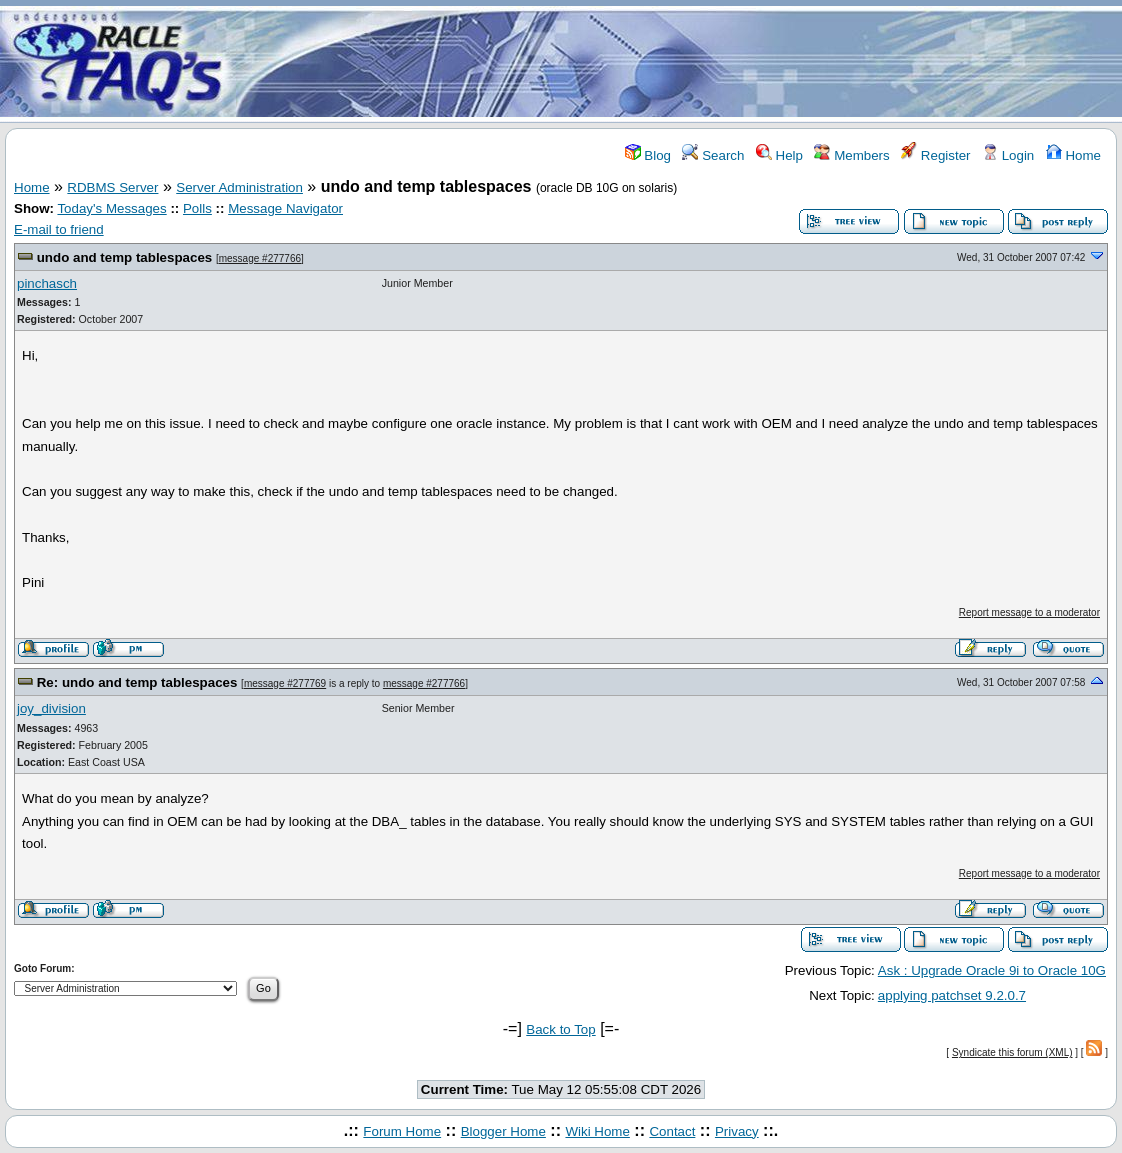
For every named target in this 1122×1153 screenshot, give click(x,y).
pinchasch (47, 283)
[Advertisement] (679, 63)
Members (851, 155)
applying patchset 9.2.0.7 (952, 995)
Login (1008, 155)
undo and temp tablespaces (125, 257)
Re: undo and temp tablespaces (137, 682)
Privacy (737, 1131)
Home (1073, 155)
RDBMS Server (112, 187)
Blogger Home (503, 1131)
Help (779, 155)
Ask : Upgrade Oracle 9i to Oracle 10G (992, 970)
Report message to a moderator (1029, 612)
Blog (648, 155)
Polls (197, 208)
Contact (672, 1131)
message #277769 (285, 683)
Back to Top (560, 1029)
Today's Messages (111, 208)
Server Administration (239, 187)
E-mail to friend (59, 229)
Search (713, 155)
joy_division (51, 708)
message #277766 (260, 258)
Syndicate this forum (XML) (1012, 1052)
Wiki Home (597, 1131)
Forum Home (402, 1131)
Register (935, 155)
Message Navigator (285, 208)
